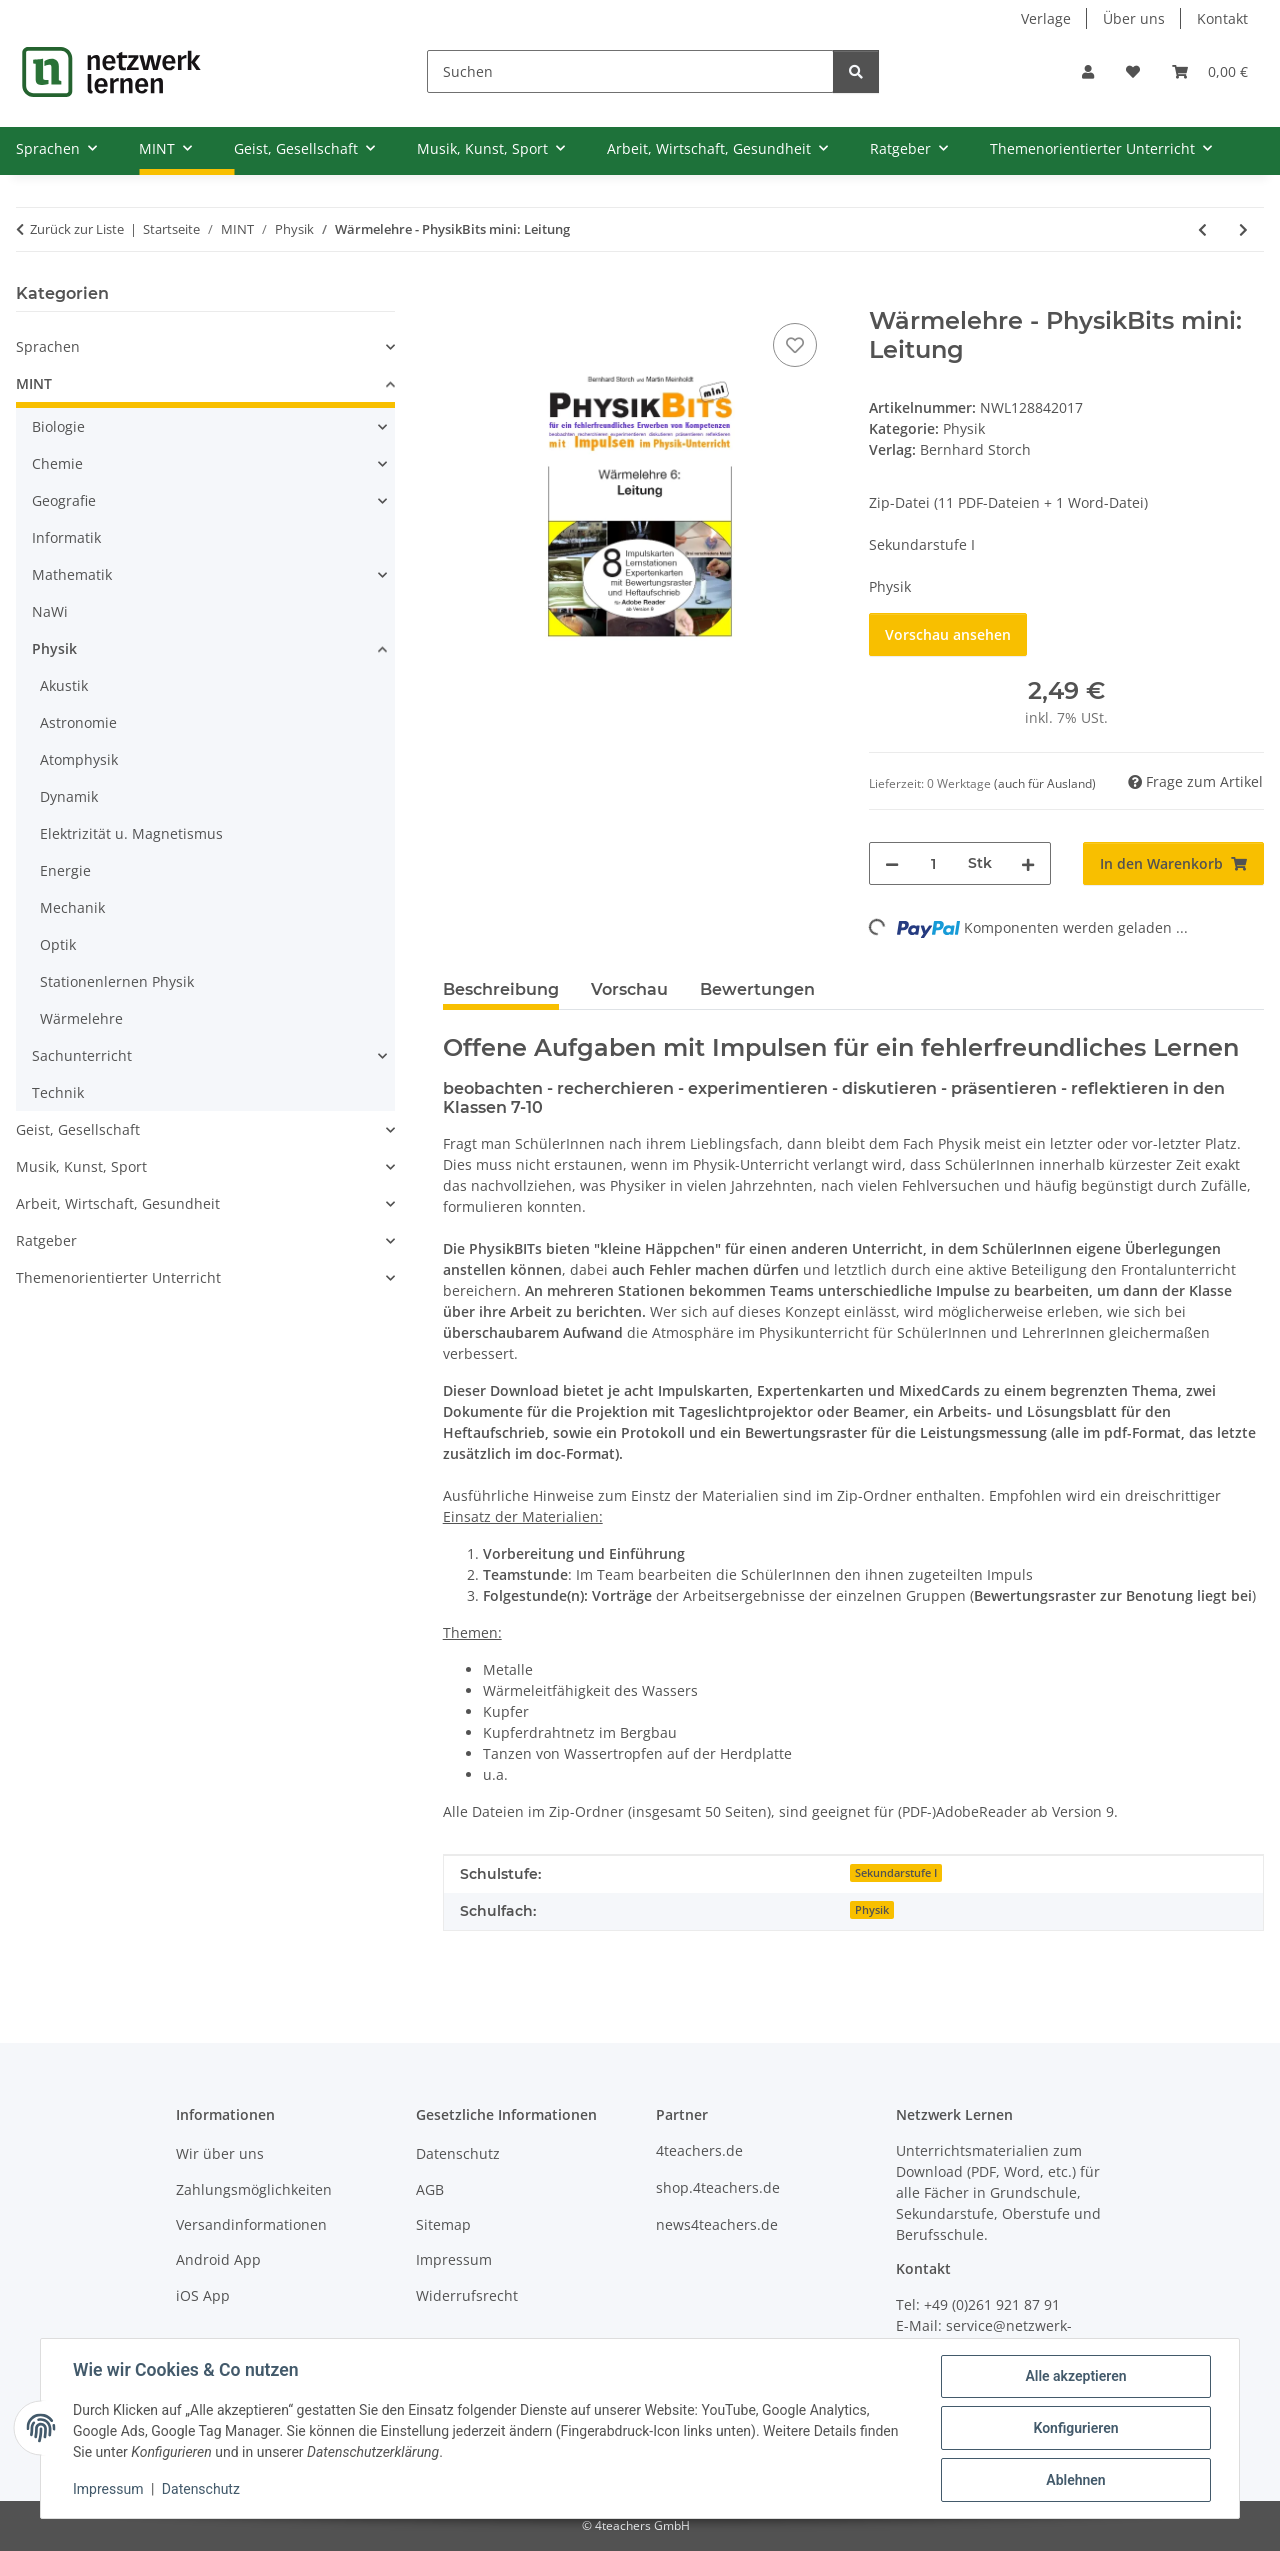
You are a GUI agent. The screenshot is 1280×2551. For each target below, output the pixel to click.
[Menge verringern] (892, 863)
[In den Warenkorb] (459, 296)
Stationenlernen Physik (117, 981)
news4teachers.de (717, 2224)
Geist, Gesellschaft (78, 1129)
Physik (964, 428)
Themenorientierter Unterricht (118, 1277)
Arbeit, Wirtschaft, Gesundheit (118, 1203)
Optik (58, 944)
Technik (58, 1092)
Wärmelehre (81, 1018)
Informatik (66, 537)
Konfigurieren (1075, 2428)
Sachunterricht (82, 1055)
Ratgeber (46, 1240)
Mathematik (72, 574)
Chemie (57, 463)
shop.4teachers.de (718, 2187)
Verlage (1046, 18)
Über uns (1134, 18)
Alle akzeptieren (1075, 2376)
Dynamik (69, 796)
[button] (1088, 71)
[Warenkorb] (1210, 71)
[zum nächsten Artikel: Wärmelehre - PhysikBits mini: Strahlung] (1243, 229)
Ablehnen (1075, 2480)
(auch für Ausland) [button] (1045, 783)
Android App (218, 2259)
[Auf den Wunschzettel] (795, 345)
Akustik (64, 685)
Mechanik (72, 907)
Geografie (64, 500)
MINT (34, 383)
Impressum (108, 2489)
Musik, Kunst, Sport (81, 1166)
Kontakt (1222, 18)
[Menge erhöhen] (1028, 863)
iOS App (203, 2295)
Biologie (58, 426)
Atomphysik (79, 759)
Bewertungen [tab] (757, 989)
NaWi (50, 611)
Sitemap (443, 2224)
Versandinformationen (251, 2224)
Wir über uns (220, 2153)
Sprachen (48, 346)
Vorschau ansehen (948, 634)
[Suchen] (630, 71)
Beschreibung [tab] (501, 989)
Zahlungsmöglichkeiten (254, 2189)
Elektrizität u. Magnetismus (131, 833)
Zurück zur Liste (77, 229)
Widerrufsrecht (467, 2295)
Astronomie (78, 722)
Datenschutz (201, 2489)
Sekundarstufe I (896, 1873)
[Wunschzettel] (1133, 71)
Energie (65, 870)
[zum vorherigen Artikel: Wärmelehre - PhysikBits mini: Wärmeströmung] (1202, 229)
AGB (430, 2189)
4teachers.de (699, 2150)
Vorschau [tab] (629, 989)
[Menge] (933, 863)
